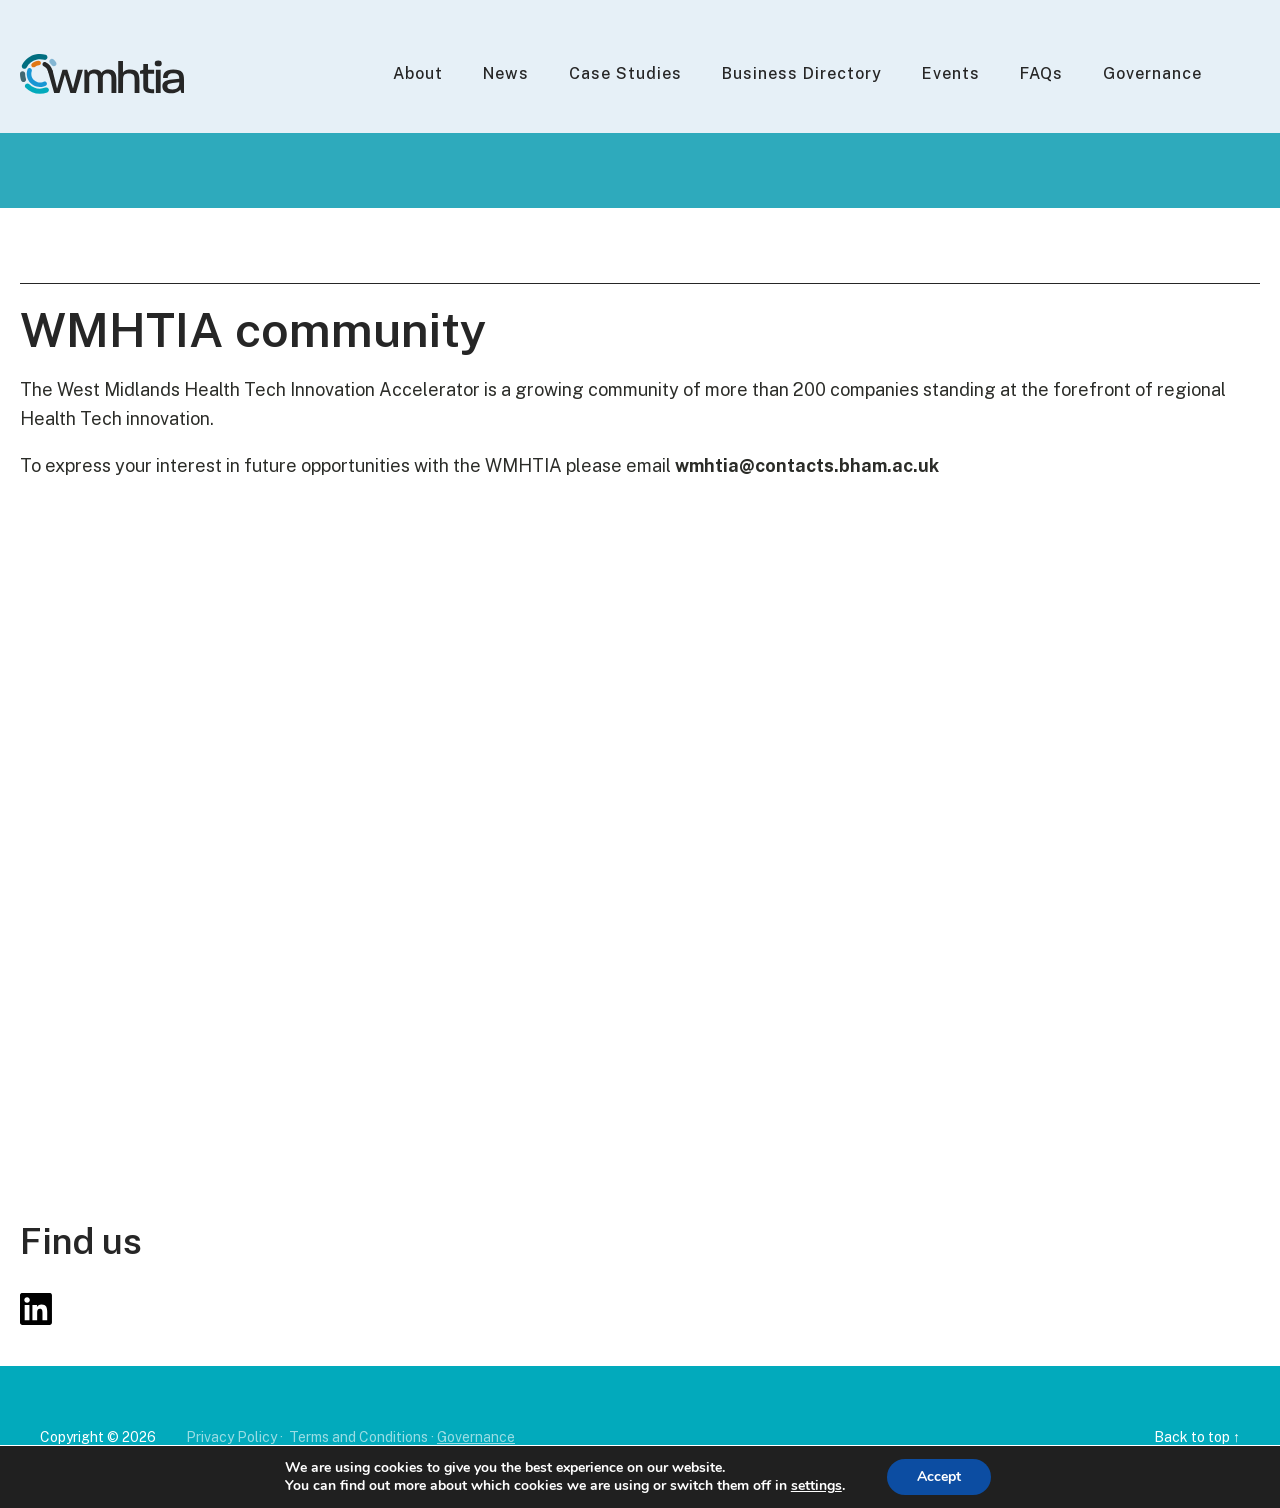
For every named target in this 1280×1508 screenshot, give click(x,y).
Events (951, 73)
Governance (1152, 73)
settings (816, 1486)
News (506, 73)
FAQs (1041, 73)
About (418, 73)
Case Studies (625, 73)
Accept (939, 1476)
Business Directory (802, 73)
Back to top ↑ (1197, 1437)
